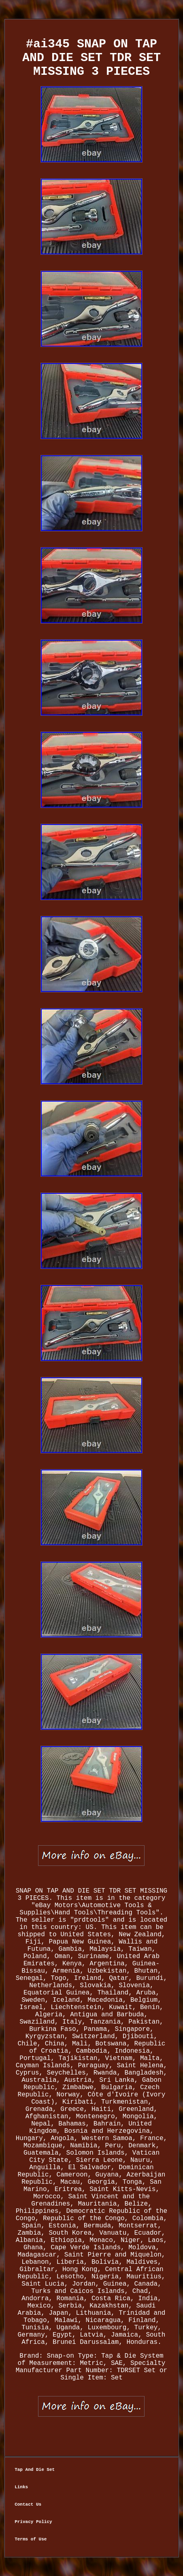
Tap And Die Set (35, 2469)
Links (21, 2487)
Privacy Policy (33, 2521)
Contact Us (28, 2504)
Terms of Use (31, 2539)
